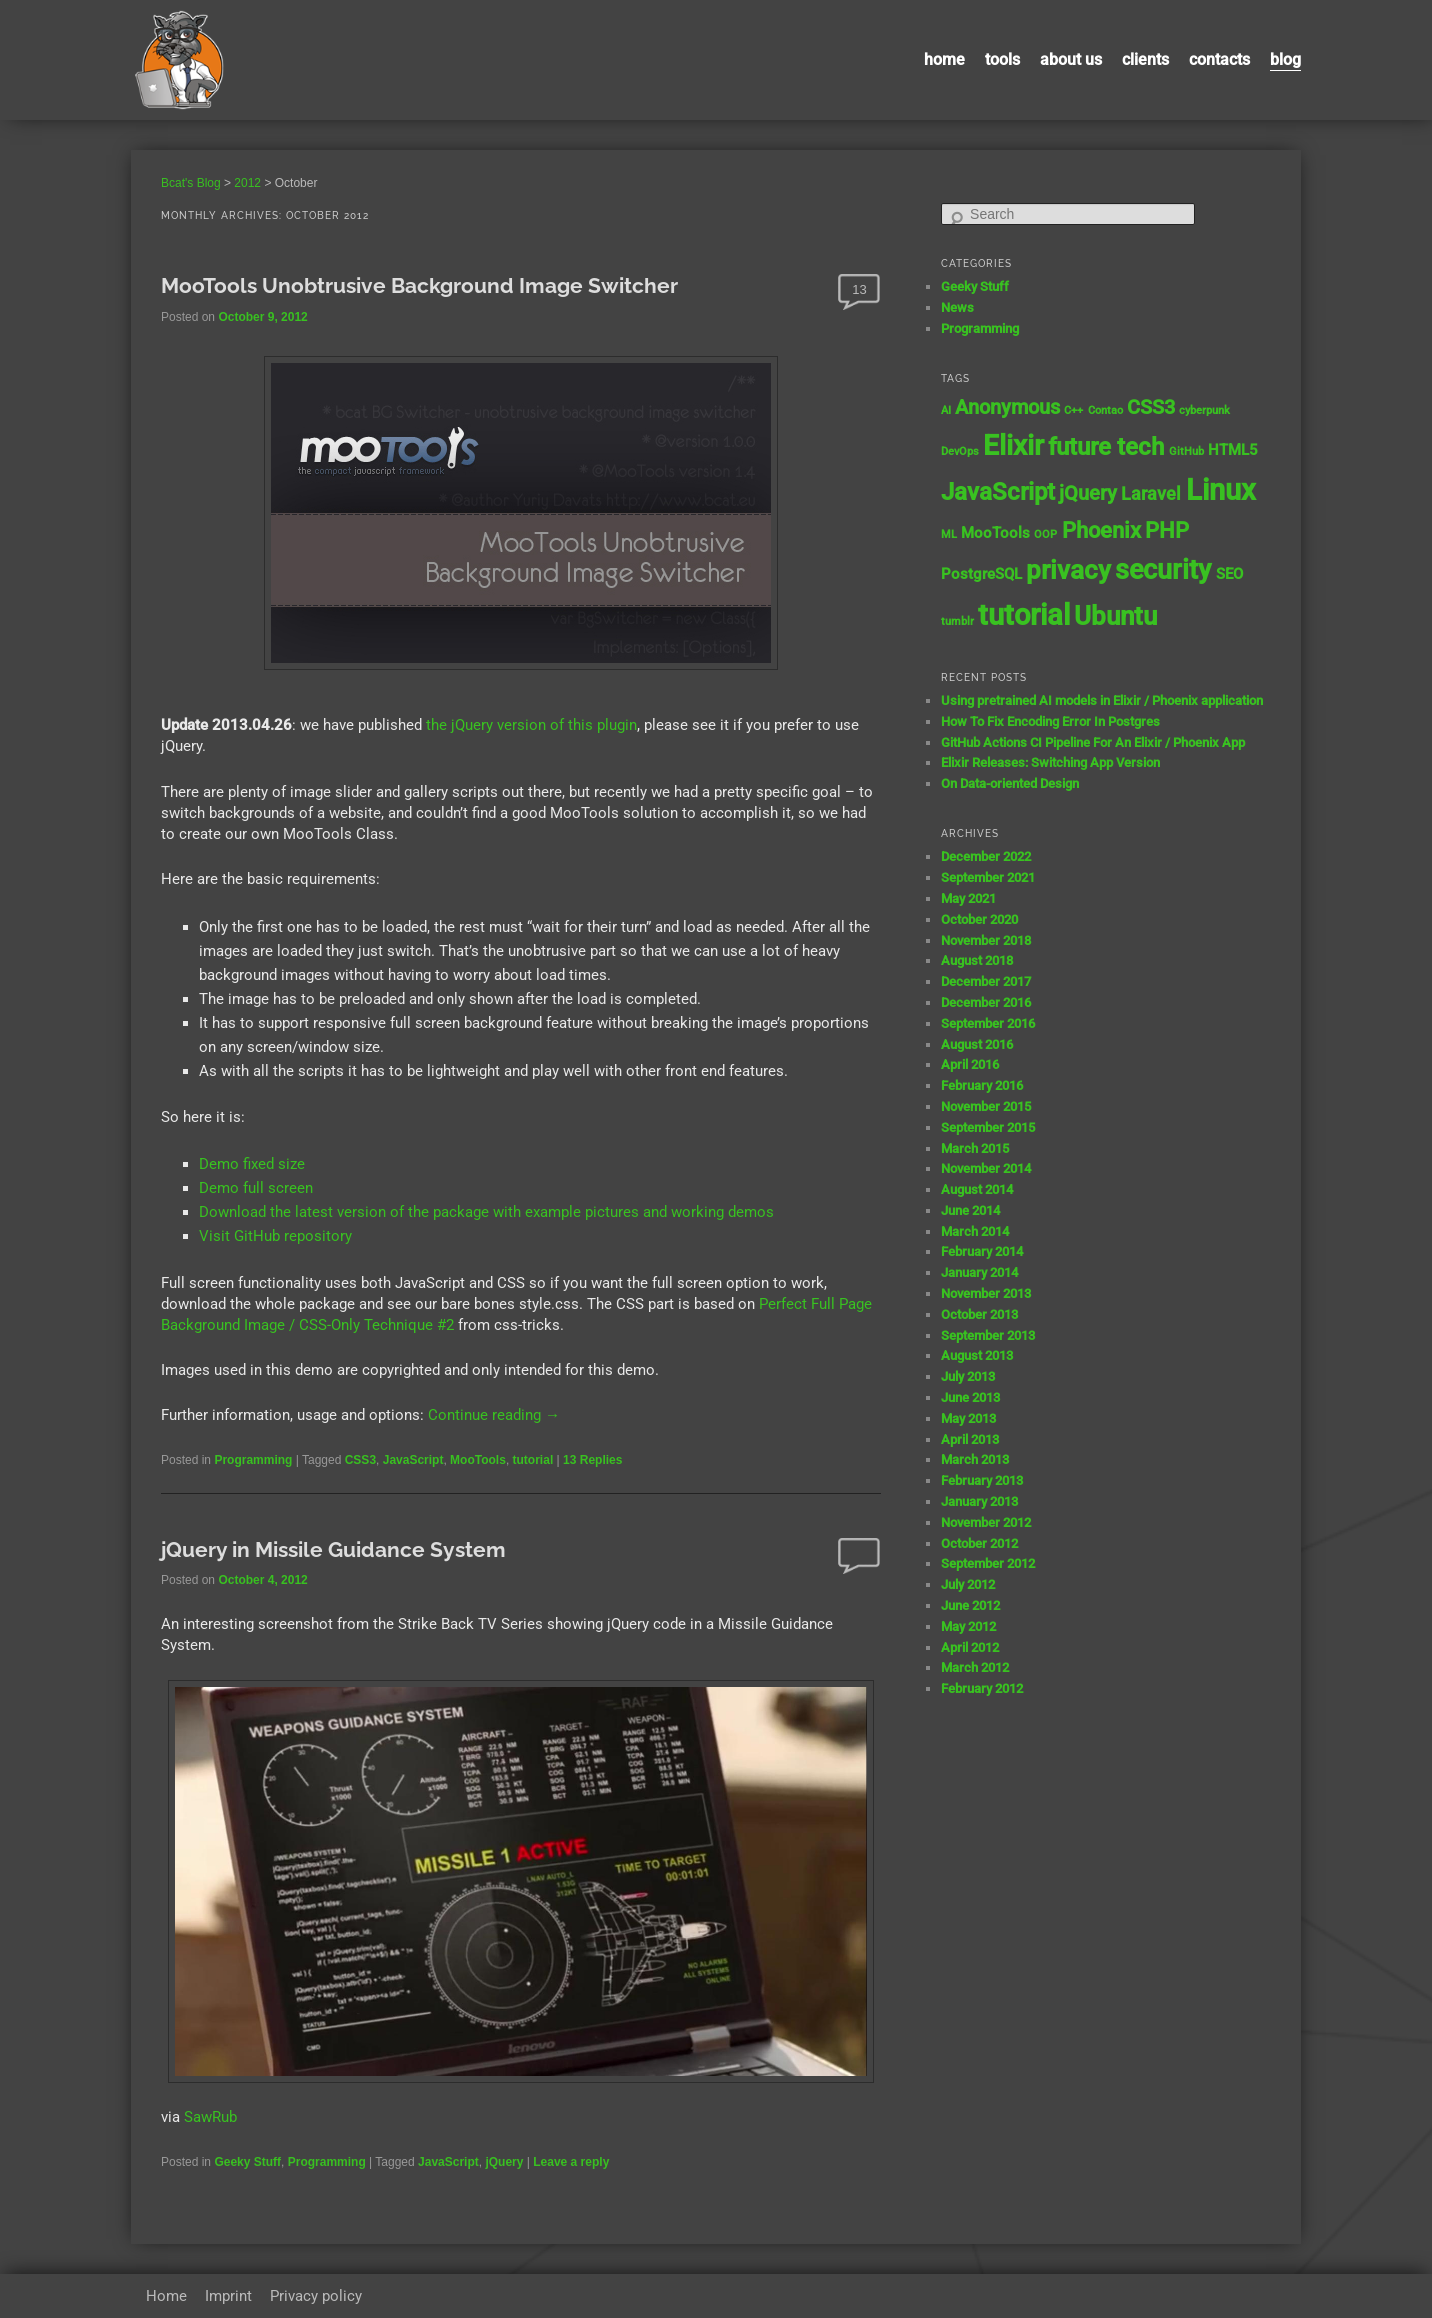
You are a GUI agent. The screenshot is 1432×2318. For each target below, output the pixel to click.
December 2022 (986, 856)
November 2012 (986, 1522)
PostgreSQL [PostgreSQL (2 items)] (981, 574)
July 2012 (968, 1584)
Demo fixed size (252, 1164)
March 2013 (975, 1459)
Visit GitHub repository (275, 1236)
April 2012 (970, 1647)
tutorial (533, 1460)
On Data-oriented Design (1010, 783)
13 (859, 289)
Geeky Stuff (247, 2162)
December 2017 (986, 981)
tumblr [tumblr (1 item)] (957, 621)
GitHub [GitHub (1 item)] (1186, 451)
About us (1071, 59)
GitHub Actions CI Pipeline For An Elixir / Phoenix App (1093, 742)
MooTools (478, 1460)
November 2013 (986, 1293)
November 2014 (986, 1168)
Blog (1285, 59)
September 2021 (988, 877)
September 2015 (988, 1127)
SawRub (210, 2117)
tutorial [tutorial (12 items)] (1024, 615)
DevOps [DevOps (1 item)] (960, 451)
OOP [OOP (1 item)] (1045, 534)
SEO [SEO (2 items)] (1229, 574)
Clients (1145, 59)
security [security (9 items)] (1163, 570)
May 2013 (968, 1418)
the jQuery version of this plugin (531, 725)
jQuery (504, 2162)
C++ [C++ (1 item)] (1073, 410)
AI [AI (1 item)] (946, 410)
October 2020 (979, 919)
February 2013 (982, 1480)
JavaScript (413, 1460)
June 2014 (970, 1210)
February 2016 (982, 1085)
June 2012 (970, 1605)
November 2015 (986, 1106)
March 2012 (975, 1667)
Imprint (228, 2296)
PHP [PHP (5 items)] (1167, 530)
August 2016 (977, 1044)
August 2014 (977, 1189)
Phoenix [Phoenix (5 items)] (1101, 530)
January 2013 (979, 1501)
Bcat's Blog (191, 183)
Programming (253, 1460)
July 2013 (968, 1376)
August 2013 (977, 1355)
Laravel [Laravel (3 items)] (1151, 494)
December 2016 (986, 1002)
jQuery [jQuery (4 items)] (1088, 493)
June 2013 (970, 1397)
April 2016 (970, 1064)
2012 (247, 183)
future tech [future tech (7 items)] (1106, 446)
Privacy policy (316, 2296)
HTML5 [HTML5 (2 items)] (1233, 450)
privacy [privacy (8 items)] (1068, 570)
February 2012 (982, 1688)
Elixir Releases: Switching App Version (1050, 762)
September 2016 (988, 1023)
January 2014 (979, 1272)
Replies (592, 1460)
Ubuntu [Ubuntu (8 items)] (1115, 616)
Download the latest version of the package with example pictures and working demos (486, 1212)
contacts (1219, 59)
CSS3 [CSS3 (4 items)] (1151, 407)
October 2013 (979, 1314)
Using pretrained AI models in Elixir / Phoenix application (1102, 700)
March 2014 (975, 1231)
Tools (1002, 59)
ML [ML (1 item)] (949, 534)
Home (944, 59)
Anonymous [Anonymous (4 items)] (1007, 407)
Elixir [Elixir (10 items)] (1013, 445)
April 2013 (970, 1439)
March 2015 (975, 1148)
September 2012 (988, 1563)
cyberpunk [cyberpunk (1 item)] (1204, 410)
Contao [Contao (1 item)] (1105, 410)
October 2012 (979, 1543)
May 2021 (968, 898)
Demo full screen (256, 1188)
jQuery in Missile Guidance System (333, 1549)
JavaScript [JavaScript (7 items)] (998, 491)
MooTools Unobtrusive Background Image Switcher (419, 285)
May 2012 (968, 1626)
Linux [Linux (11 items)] (1221, 490)
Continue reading (494, 1415)
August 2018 (977, 960)
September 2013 (988, 1335)
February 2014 (982, 1251)
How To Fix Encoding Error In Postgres (1050, 721)
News (957, 307)
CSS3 (360, 1460)
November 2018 (986, 940)
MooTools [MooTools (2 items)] (995, 533)
